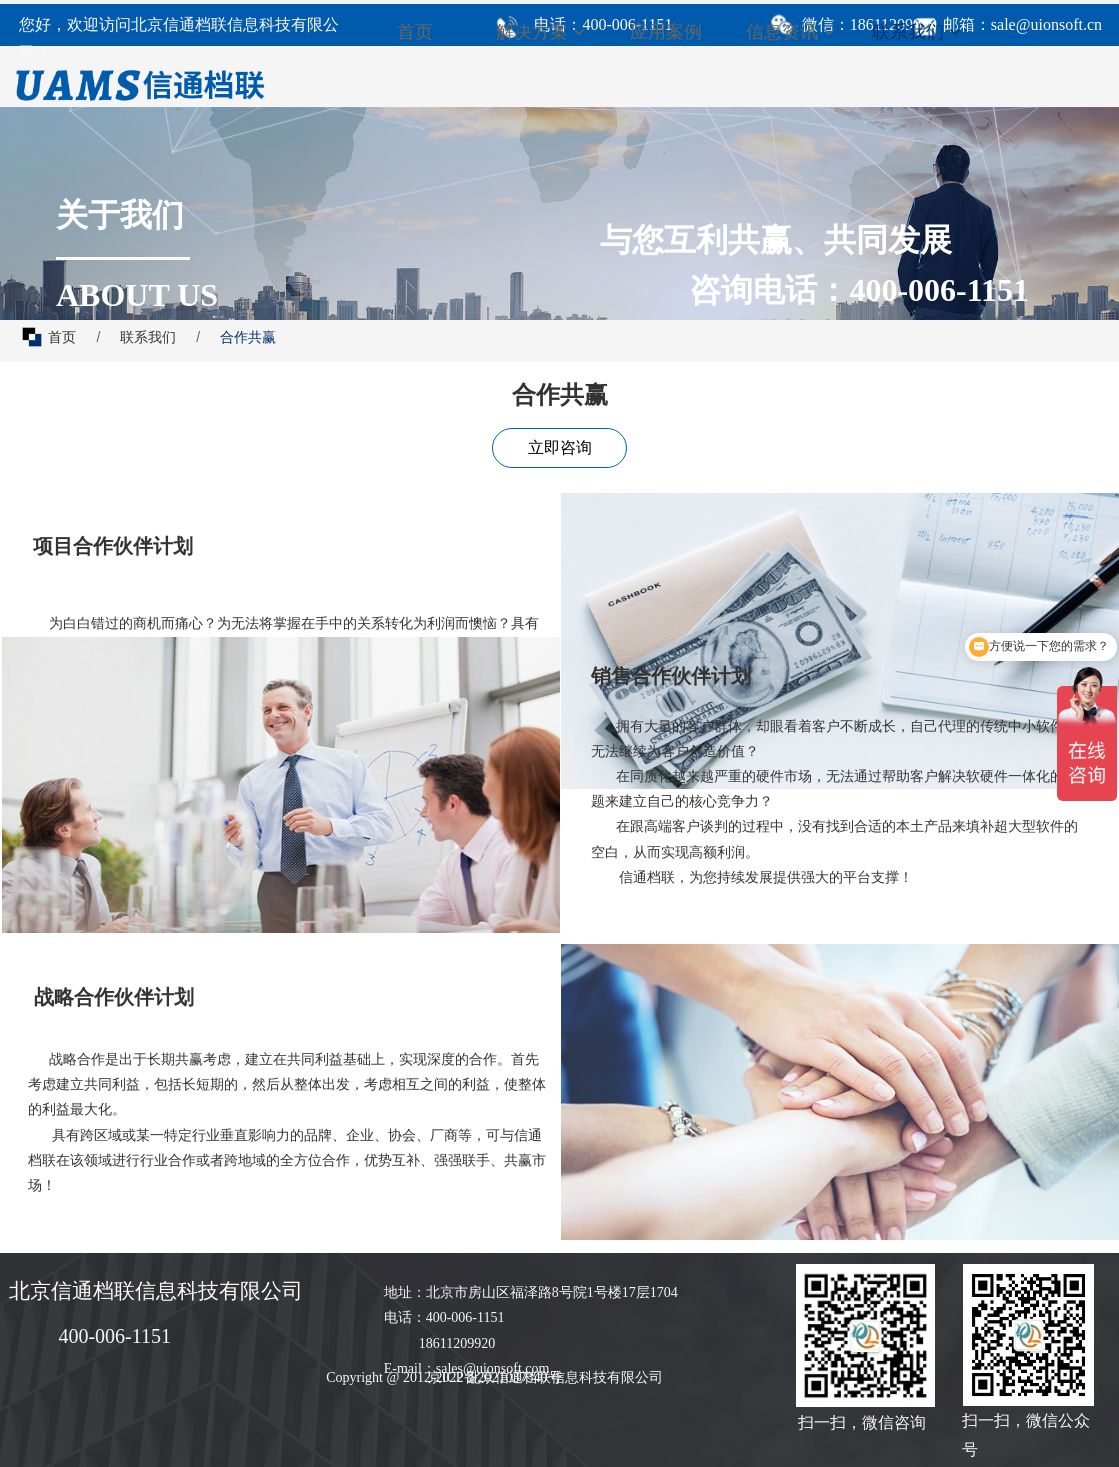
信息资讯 (790, 32)
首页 (415, 32)
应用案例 (666, 32)
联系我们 (916, 32)
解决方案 (540, 32)
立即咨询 (560, 447)
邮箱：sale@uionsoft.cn (1022, 24)
